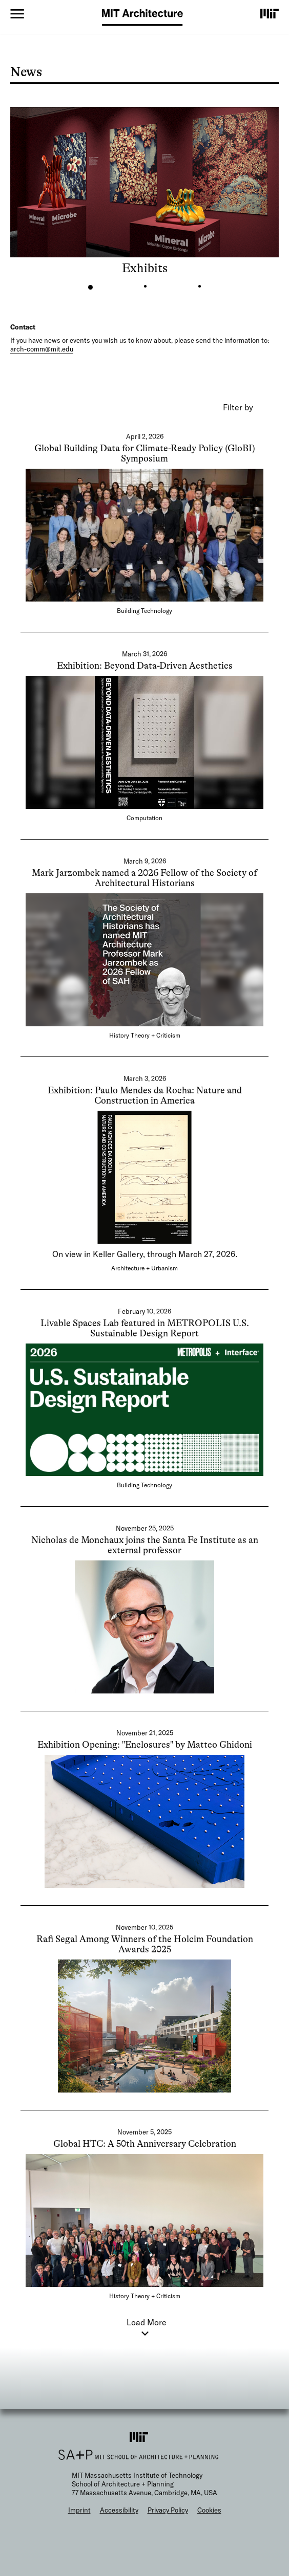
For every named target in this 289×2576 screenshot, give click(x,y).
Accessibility (119, 2510)
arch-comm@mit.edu (41, 349)
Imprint (79, 2510)
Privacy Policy (168, 2510)
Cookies (209, 2510)
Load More (147, 2322)
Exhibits (145, 268)
